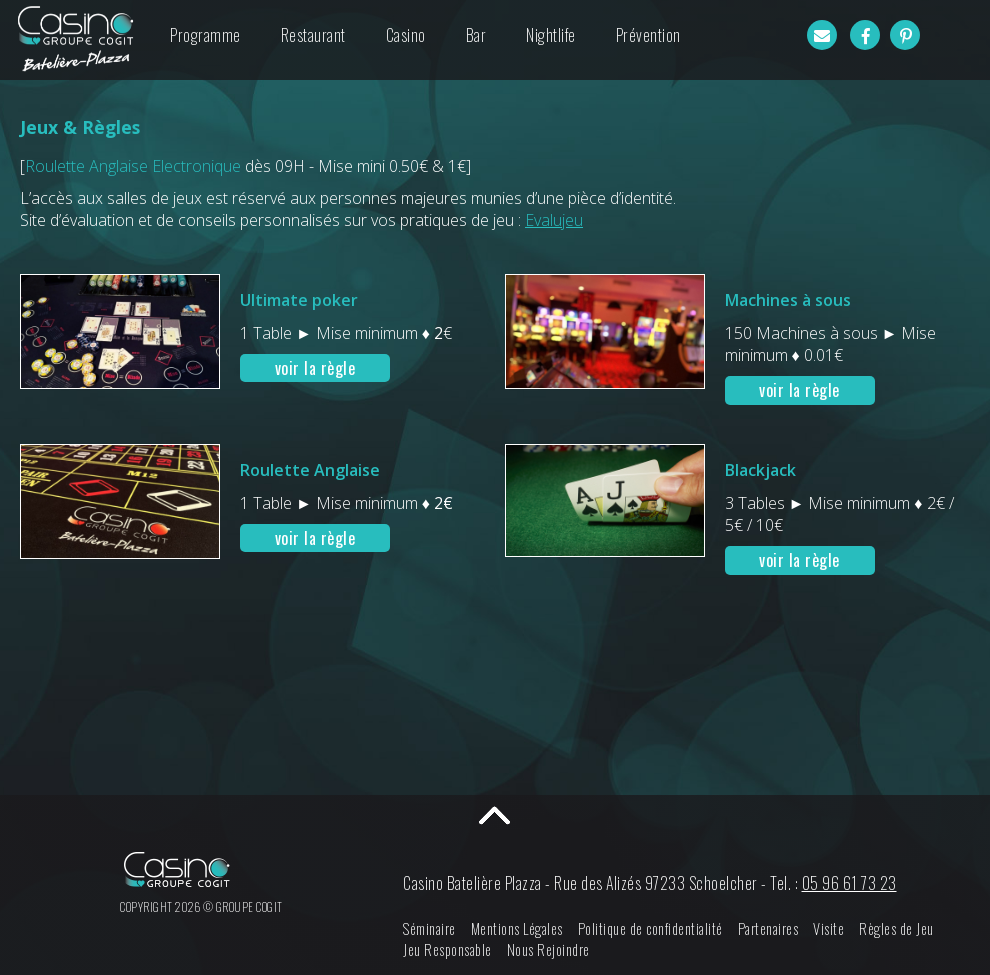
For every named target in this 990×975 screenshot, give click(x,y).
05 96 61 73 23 (849, 883)
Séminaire (429, 928)
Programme (205, 35)
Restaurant (313, 35)
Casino (406, 35)
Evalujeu (554, 220)
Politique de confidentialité (650, 928)
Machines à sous (788, 300)
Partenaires (768, 928)
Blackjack (760, 470)
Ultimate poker (299, 300)
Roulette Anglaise (310, 470)
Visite (828, 928)
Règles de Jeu (896, 928)
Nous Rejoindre (548, 949)
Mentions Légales (517, 928)
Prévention (648, 35)
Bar (476, 35)
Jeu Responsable (447, 949)
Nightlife (551, 35)
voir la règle (315, 368)
